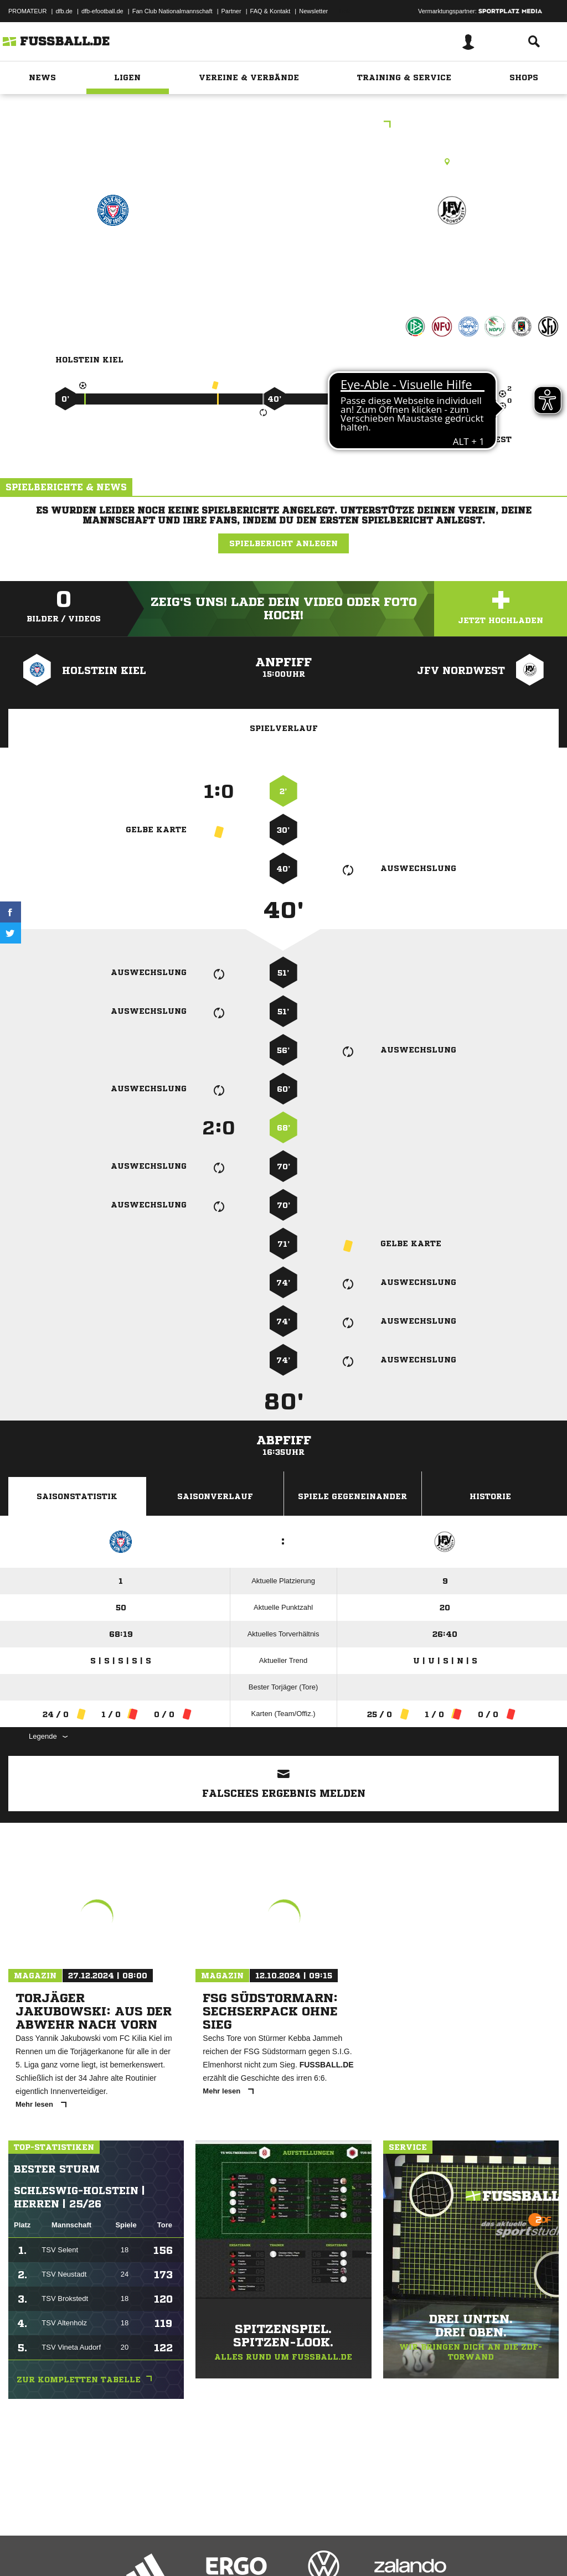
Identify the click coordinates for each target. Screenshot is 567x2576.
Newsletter (313, 11)
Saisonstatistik (77, 1496)
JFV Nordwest (452, 258)
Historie (490, 1496)
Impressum (23, 2550)
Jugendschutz (207, 2550)
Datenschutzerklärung (78, 2550)
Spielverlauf (284, 728)
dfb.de (64, 11)
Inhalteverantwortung (264, 2550)
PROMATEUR (27, 11)
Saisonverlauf (215, 1496)
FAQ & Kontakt (270, 11)
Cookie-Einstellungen (333, 2550)
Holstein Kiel (112, 258)
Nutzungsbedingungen (147, 2550)
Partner (231, 11)
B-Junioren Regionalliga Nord (283, 125)
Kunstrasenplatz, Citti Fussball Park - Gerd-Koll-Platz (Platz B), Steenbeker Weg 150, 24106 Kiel (283, 162)
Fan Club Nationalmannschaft (172, 11)
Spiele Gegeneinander (352, 1496)
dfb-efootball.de (102, 11)
